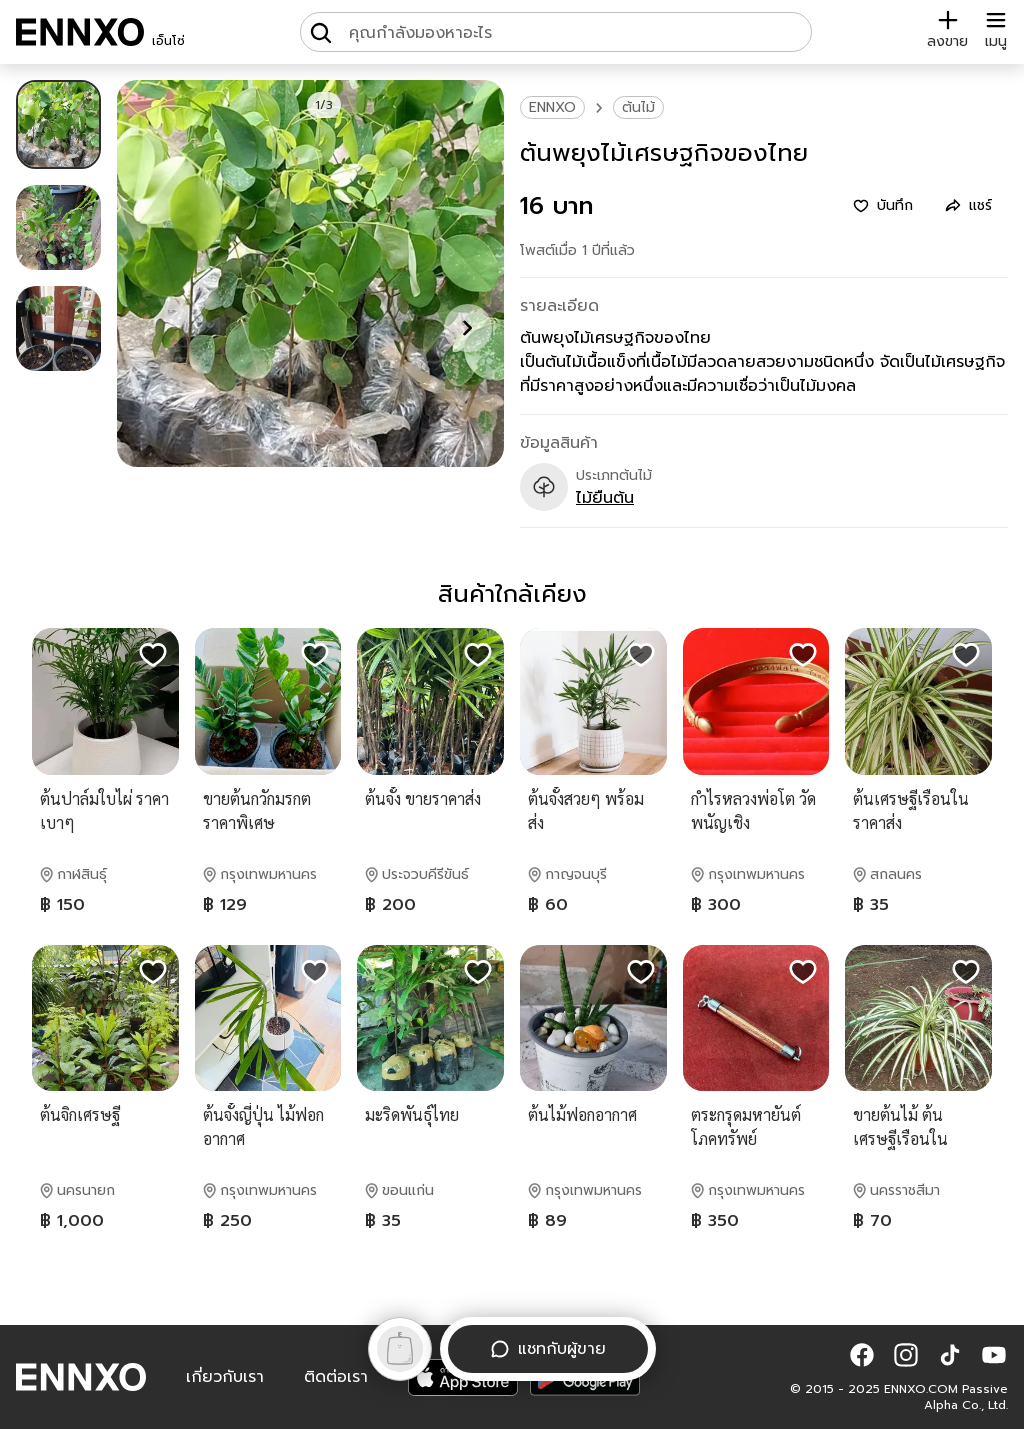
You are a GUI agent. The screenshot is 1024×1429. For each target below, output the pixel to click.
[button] (862, 1355)
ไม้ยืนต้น (605, 498)
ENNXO (552, 107)
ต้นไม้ (638, 107)
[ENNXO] (80, 32)
